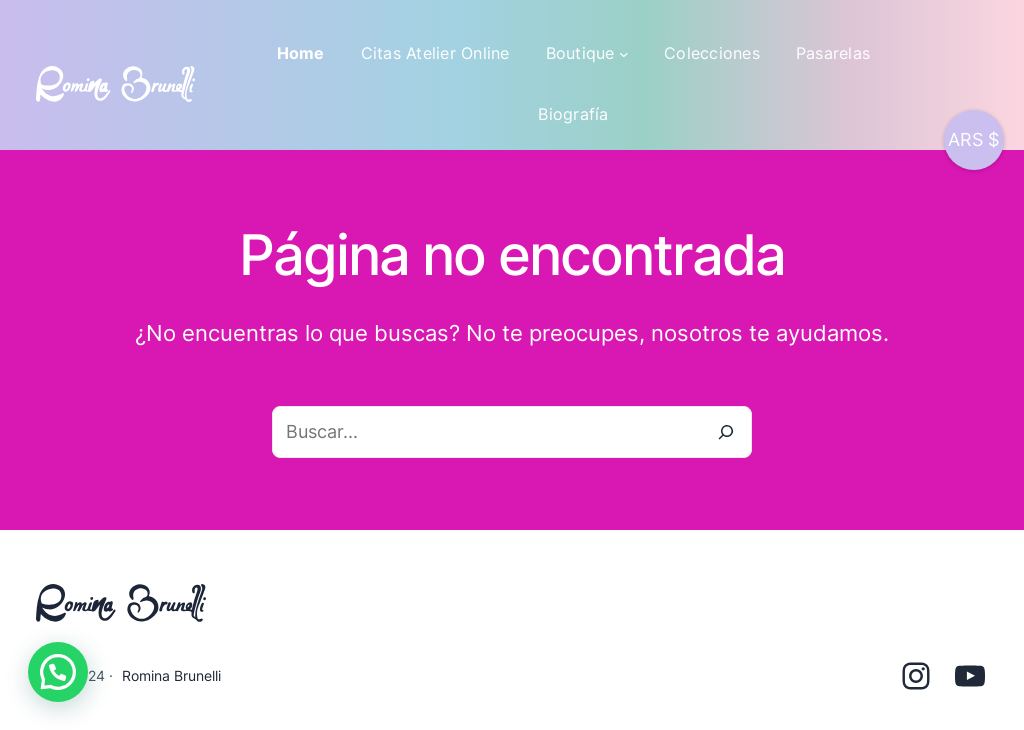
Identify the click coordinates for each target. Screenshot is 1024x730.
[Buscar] (726, 432)
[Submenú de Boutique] (624, 54)
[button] (58, 672)
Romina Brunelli (171, 675)
